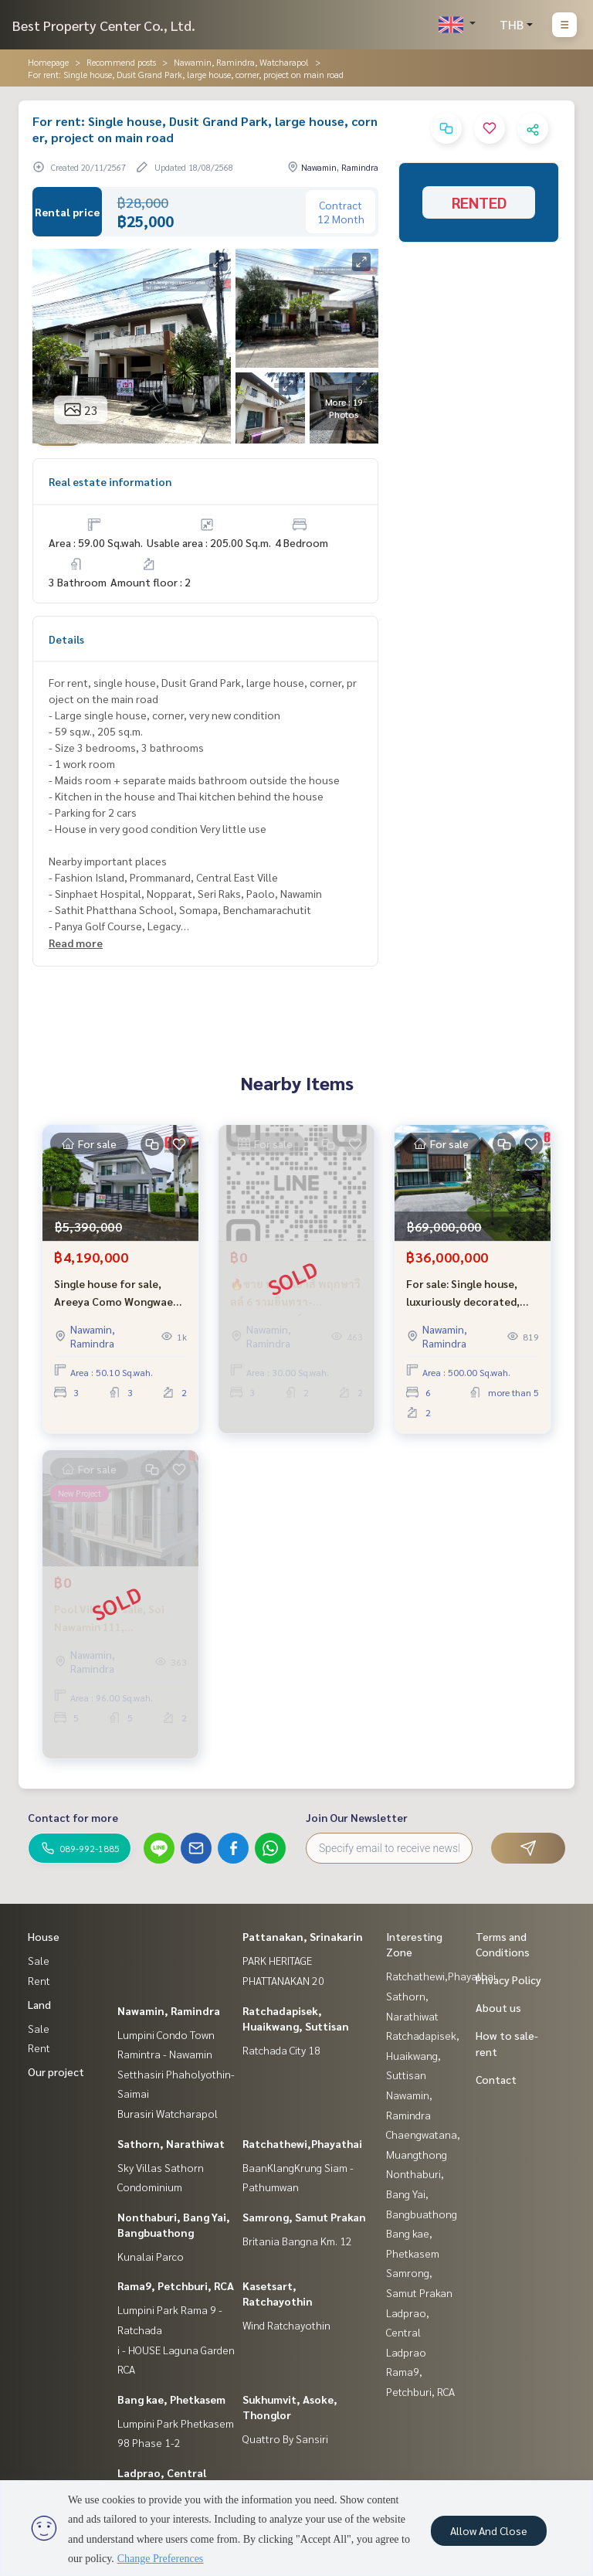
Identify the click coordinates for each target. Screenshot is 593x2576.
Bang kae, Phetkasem (171, 2399)
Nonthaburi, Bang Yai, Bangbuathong (421, 2193)
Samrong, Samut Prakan (304, 2217)
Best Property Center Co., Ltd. (103, 25)
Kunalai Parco (150, 2256)
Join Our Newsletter (357, 1817)
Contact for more (73, 1817)
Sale (38, 1960)
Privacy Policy (508, 1979)
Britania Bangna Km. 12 (297, 2241)
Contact (496, 2079)
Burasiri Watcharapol (167, 2113)
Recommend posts (121, 62)
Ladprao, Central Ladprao (407, 2332)
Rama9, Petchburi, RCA (175, 2285)
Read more (76, 943)
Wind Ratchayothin (286, 2325)
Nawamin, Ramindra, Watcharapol (241, 62)
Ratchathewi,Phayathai (302, 2143)
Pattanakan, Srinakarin (302, 1936)
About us (498, 2007)
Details (66, 639)
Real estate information (110, 481)
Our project (56, 2071)
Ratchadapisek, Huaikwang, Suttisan (422, 2055)
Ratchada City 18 (281, 2050)
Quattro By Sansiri (285, 2438)
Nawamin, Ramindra (168, 2010)
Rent (39, 1980)
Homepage (48, 62)
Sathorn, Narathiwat (171, 2143)
